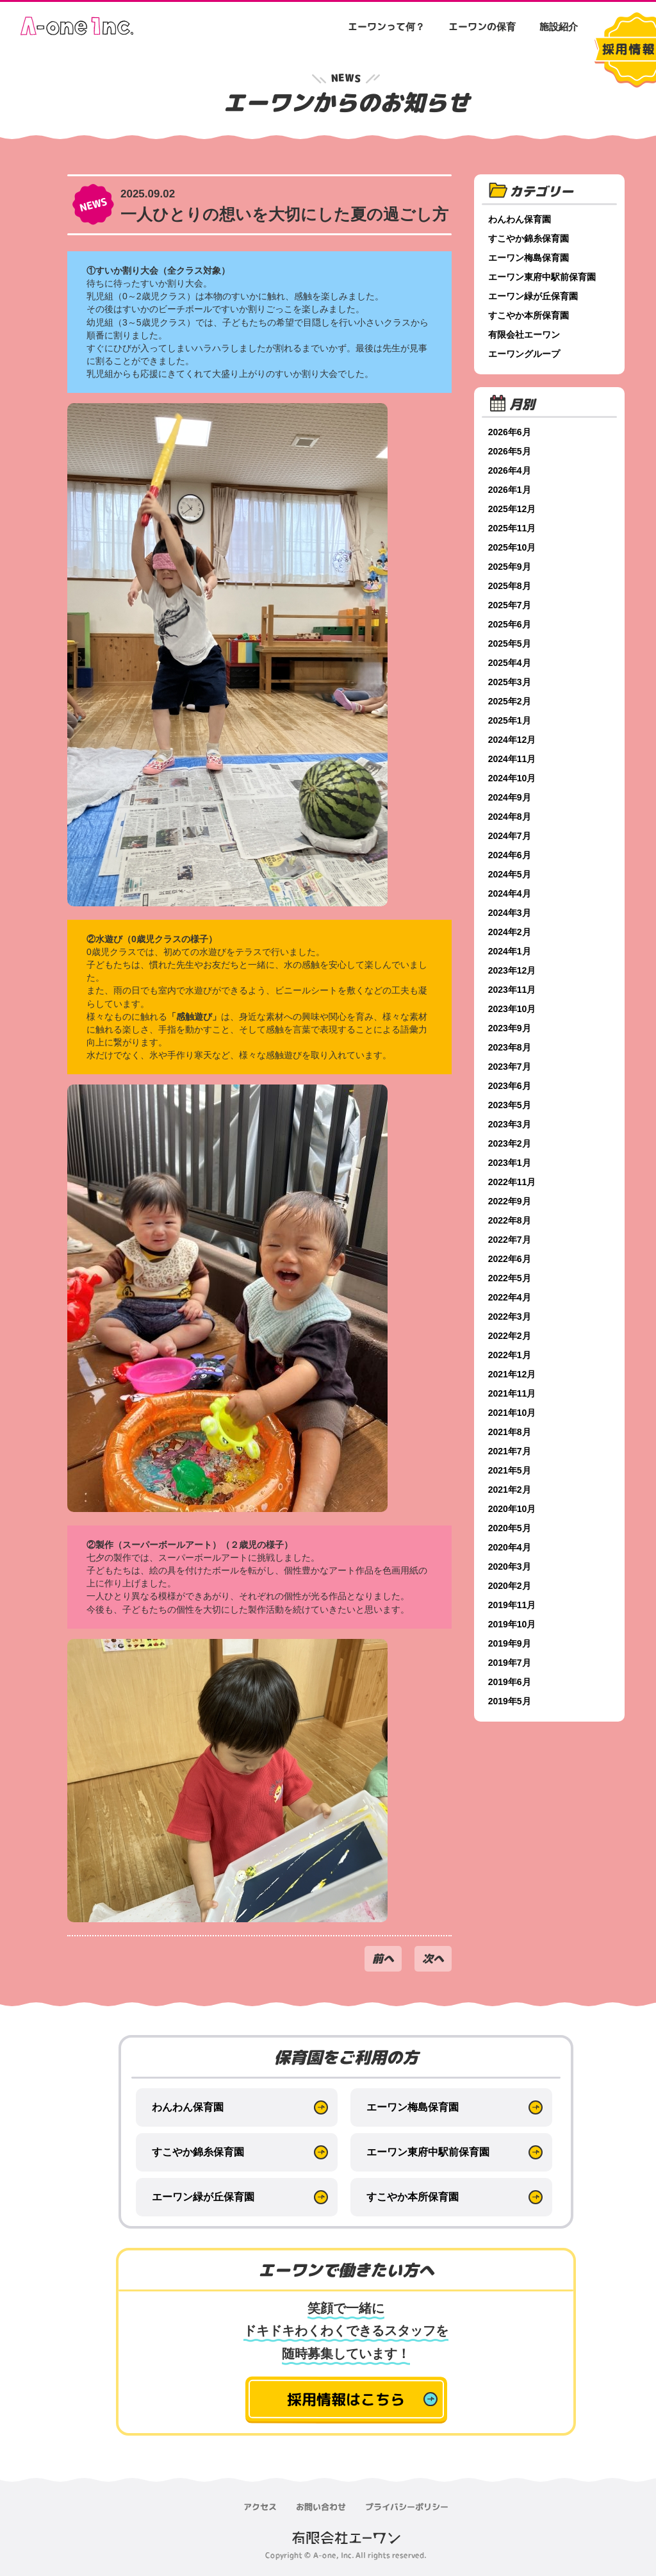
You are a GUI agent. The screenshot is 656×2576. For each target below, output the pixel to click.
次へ (433, 1958)
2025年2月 (510, 701)
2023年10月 (513, 1009)
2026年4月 (510, 470)
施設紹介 (558, 26)
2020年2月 (510, 1586)
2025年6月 (510, 624)
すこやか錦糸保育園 (529, 238)
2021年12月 (513, 1374)
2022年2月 (510, 1336)
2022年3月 (510, 1316)
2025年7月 (510, 605)
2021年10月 (513, 1413)
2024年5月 (510, 874)
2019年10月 (513, 1624)
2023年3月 (510, 1124)
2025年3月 (510, 682)
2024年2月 (510, 932)
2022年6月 (510, 1259)
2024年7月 (510, 836)
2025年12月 (513, 509)
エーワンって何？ (386, 26)
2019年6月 (510, 1682)
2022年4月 (510, 1297)
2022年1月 (510, 1355)
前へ (383, 1958)
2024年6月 (510, 855)
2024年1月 (510, 951)
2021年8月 (510, 1432)
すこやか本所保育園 (529, 315)
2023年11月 (513, 990)
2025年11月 (513, 528)
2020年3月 (510, 1566)
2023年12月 (513, 970)
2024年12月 (513, 740)
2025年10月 (513, 547)
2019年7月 (510, 1663)
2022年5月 (510, 1278)
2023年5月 (510, 1105)
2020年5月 (510, 1528)
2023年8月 (510, 1047)
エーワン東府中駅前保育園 (543, 277)
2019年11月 (513, 1605)
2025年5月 (510, 643)
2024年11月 (513, 759)
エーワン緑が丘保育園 (534, 296)
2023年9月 (510, 1028)
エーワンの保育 (482, 26)
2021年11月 (513, 1393)
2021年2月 (510, 1489)
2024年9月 (510, 797)
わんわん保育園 (520, 219)
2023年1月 (510, 1163)
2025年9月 (510, 566)
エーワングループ (525, 354)
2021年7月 (510, 1451)
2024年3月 (510, 913)
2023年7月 (510, 1066)
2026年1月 (510, 490)
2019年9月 (510, 1643)
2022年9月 (510, 1201)
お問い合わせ (321, 2507)
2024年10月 (513, 778)
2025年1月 (510, 720)
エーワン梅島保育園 (529, 258)
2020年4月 (510, 1547)
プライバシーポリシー (406, 2507)
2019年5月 (510, 1701)
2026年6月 (510, 432)
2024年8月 (510, 816)
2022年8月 (510, 1220)
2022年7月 (510, 1239)
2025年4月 (510, 663)
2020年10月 (513, 1509)
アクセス (260, 2507)
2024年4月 (510, 893)
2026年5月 (510, 451)
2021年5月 (510, 1470)
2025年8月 (510, 586)
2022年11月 (513, 1182)
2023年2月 (510, 1143)
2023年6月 (510, 1086)
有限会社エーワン (525, 334)
